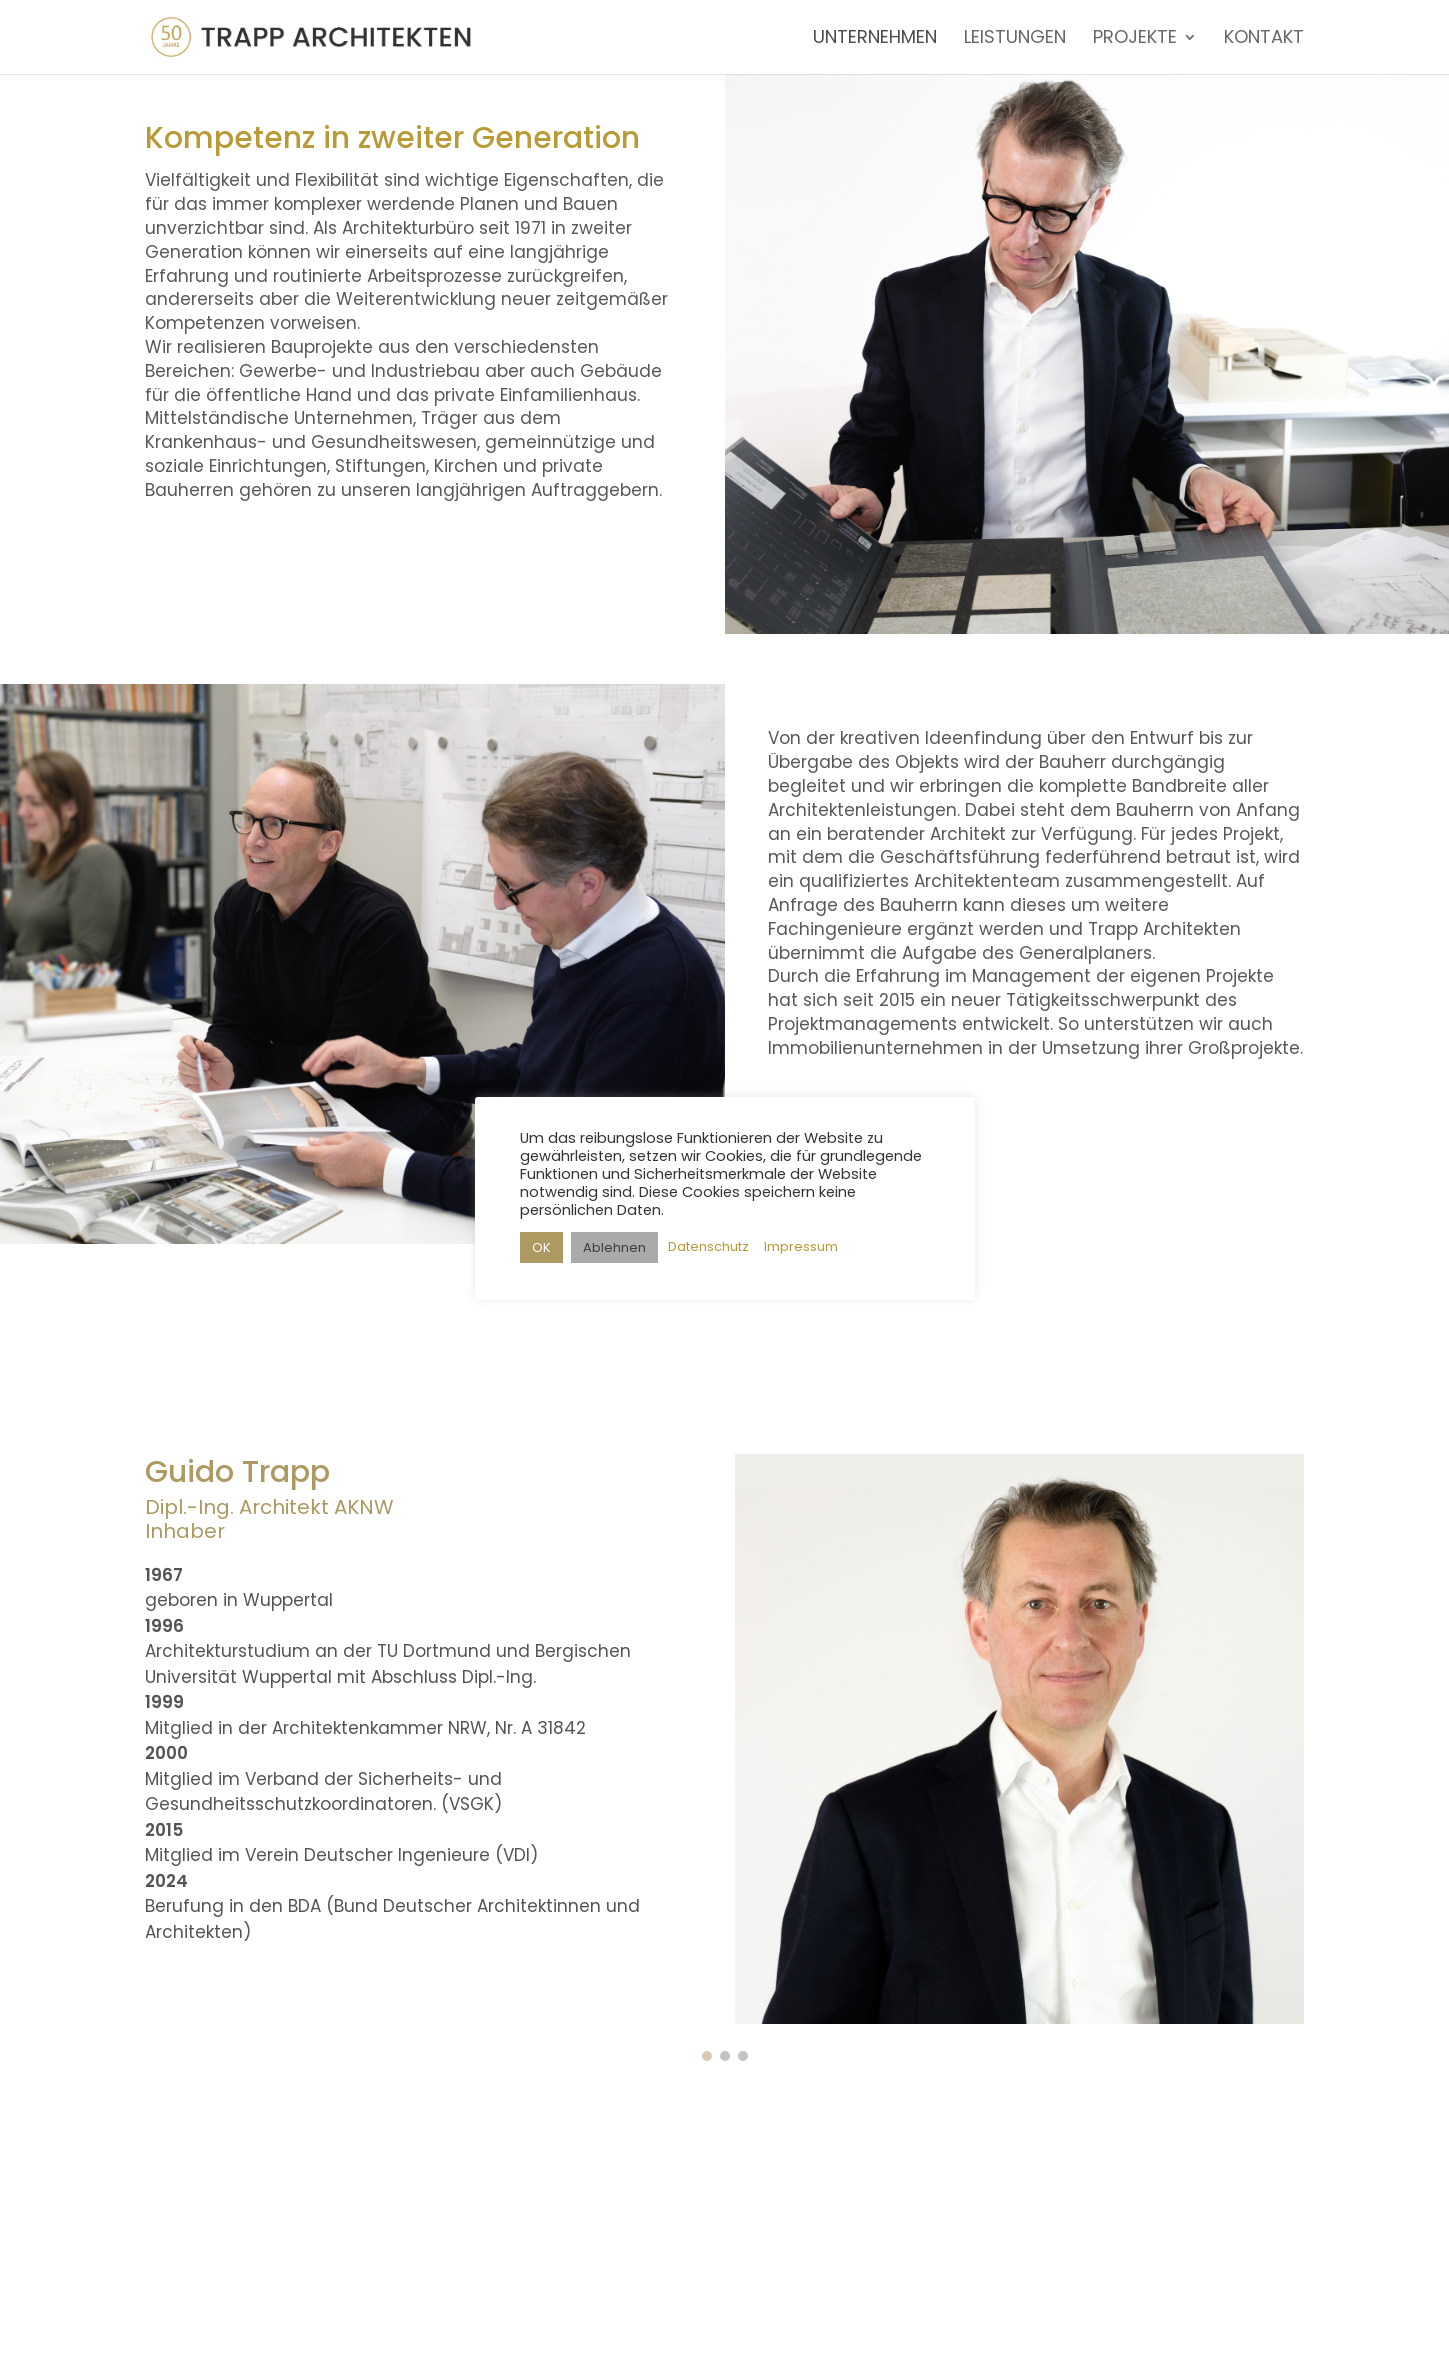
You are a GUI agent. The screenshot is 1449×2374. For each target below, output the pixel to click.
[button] (707, 2056)
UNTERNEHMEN (875, 39)
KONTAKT (1264, 39)
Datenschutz (708, 1246)
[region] (724, 1739)
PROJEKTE (1135, 39)
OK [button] (541, 1247)
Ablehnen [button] (614, 1247)
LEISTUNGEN (1015, 39)
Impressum (801, 1246)
